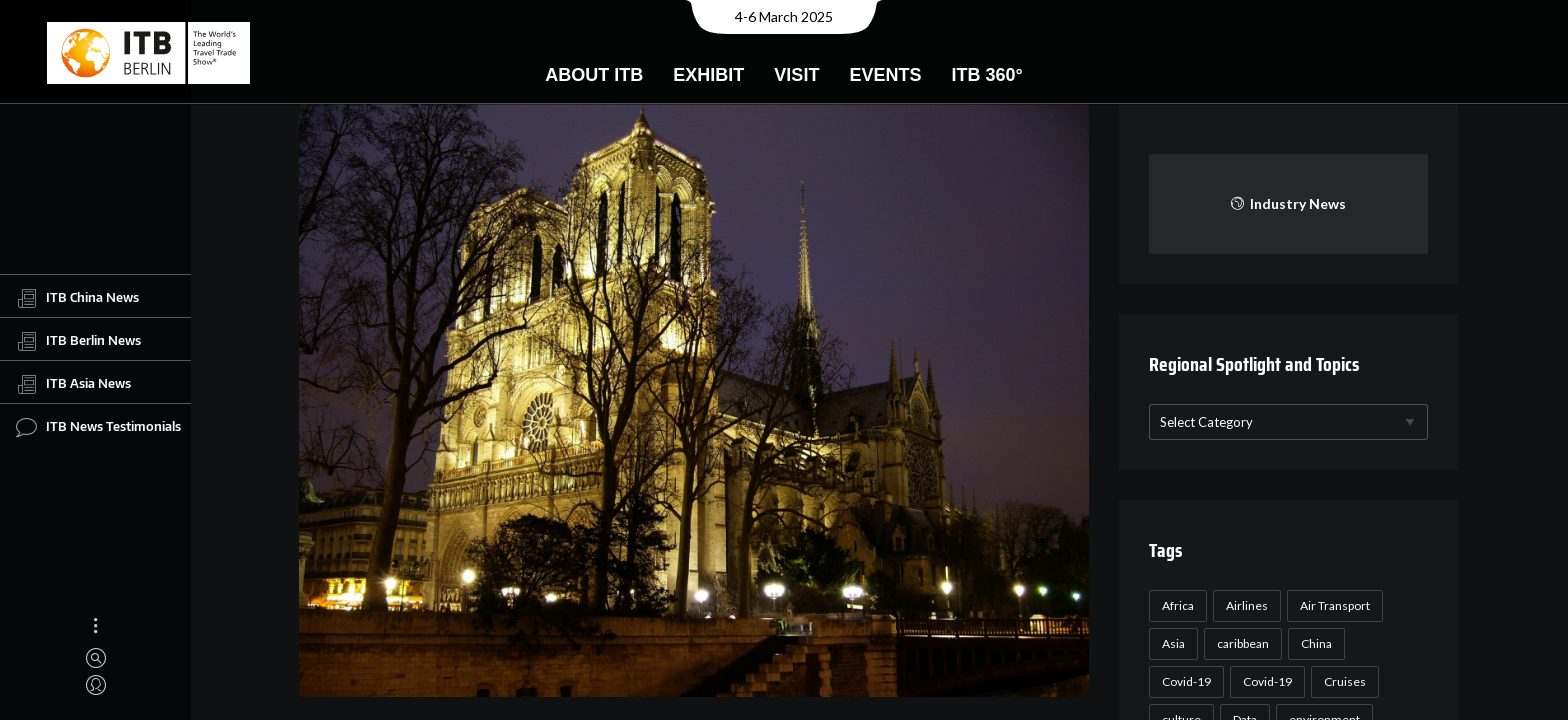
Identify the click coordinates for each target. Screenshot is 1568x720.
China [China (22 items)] (1316, 643)
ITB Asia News (73, 384)
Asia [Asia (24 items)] (1173, 643)
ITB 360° (986, 75)
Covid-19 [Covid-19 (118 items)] (1186, 681)
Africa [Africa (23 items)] (1178, 605)
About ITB (594, 75)
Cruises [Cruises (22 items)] (1345, 681)
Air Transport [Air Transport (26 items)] (1335, 605)
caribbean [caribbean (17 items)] (1243, 643)
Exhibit (708, 75)
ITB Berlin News (78, 341)
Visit (796, 75)
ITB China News (77, 298)
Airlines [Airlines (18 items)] (1247, 605)
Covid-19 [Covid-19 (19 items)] (1267, 681)
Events (885, 75)
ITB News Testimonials (98, 427)
